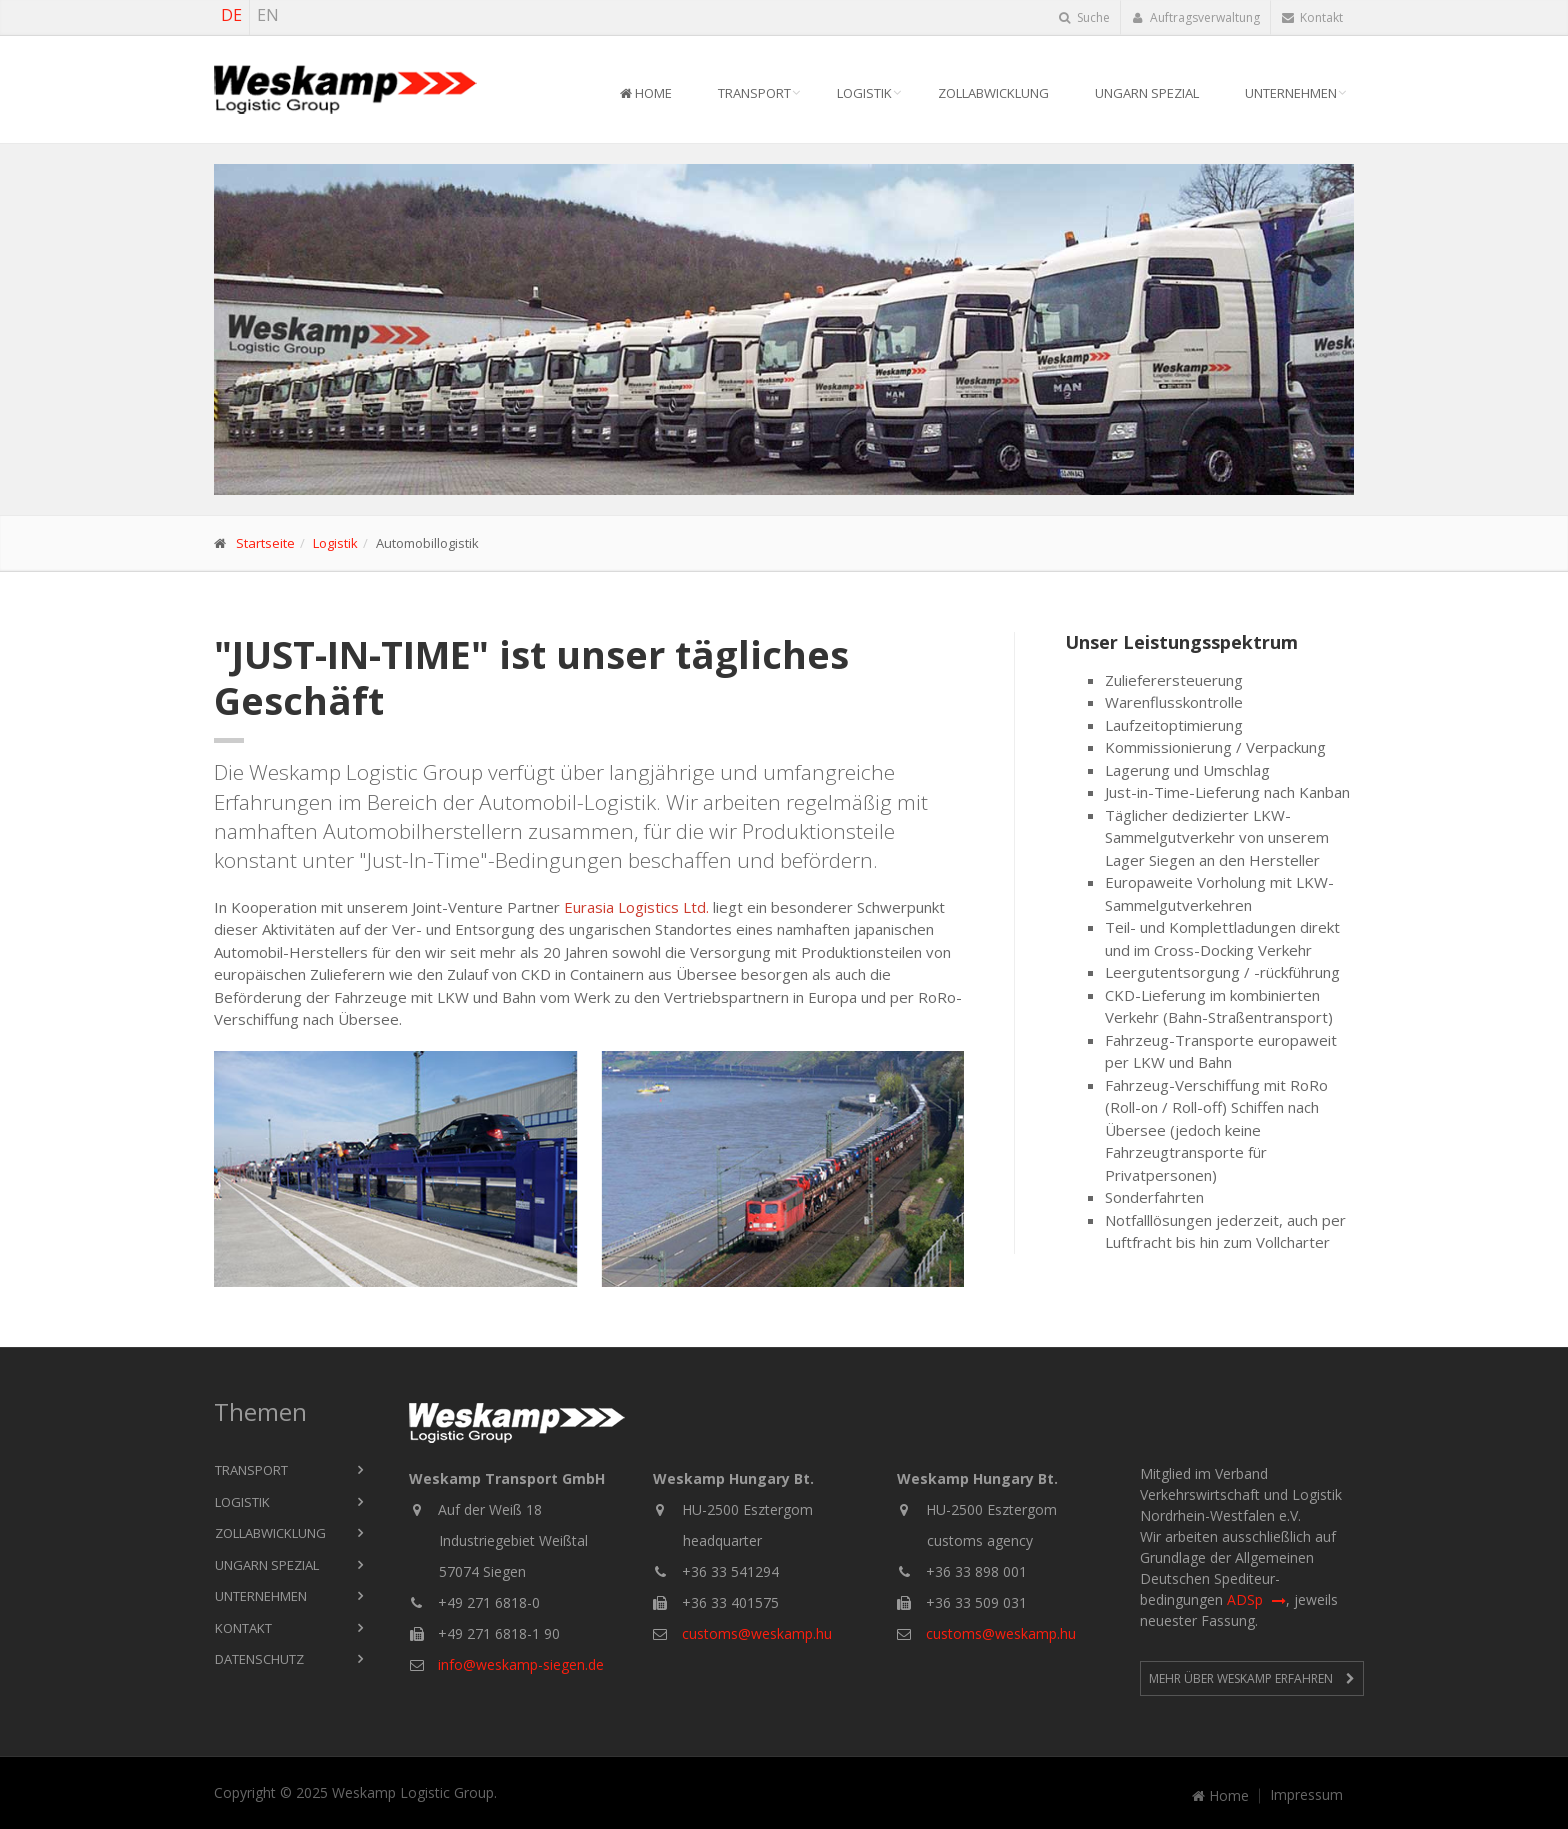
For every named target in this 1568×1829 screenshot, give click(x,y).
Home (646, 93)
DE (231, 15)
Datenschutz (259, 1659)
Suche (1084, 17)
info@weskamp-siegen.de (521, 1664)
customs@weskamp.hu (757, 1633)
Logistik (864, 93)
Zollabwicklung (993, 93)
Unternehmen (1291, 93)
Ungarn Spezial (1147, 93)
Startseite (265, 543)
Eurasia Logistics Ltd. (636, 907)
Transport (754, 93)
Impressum (1306, 1795)
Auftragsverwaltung (1196, 17)
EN (268, 15)
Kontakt (1312, 17)
